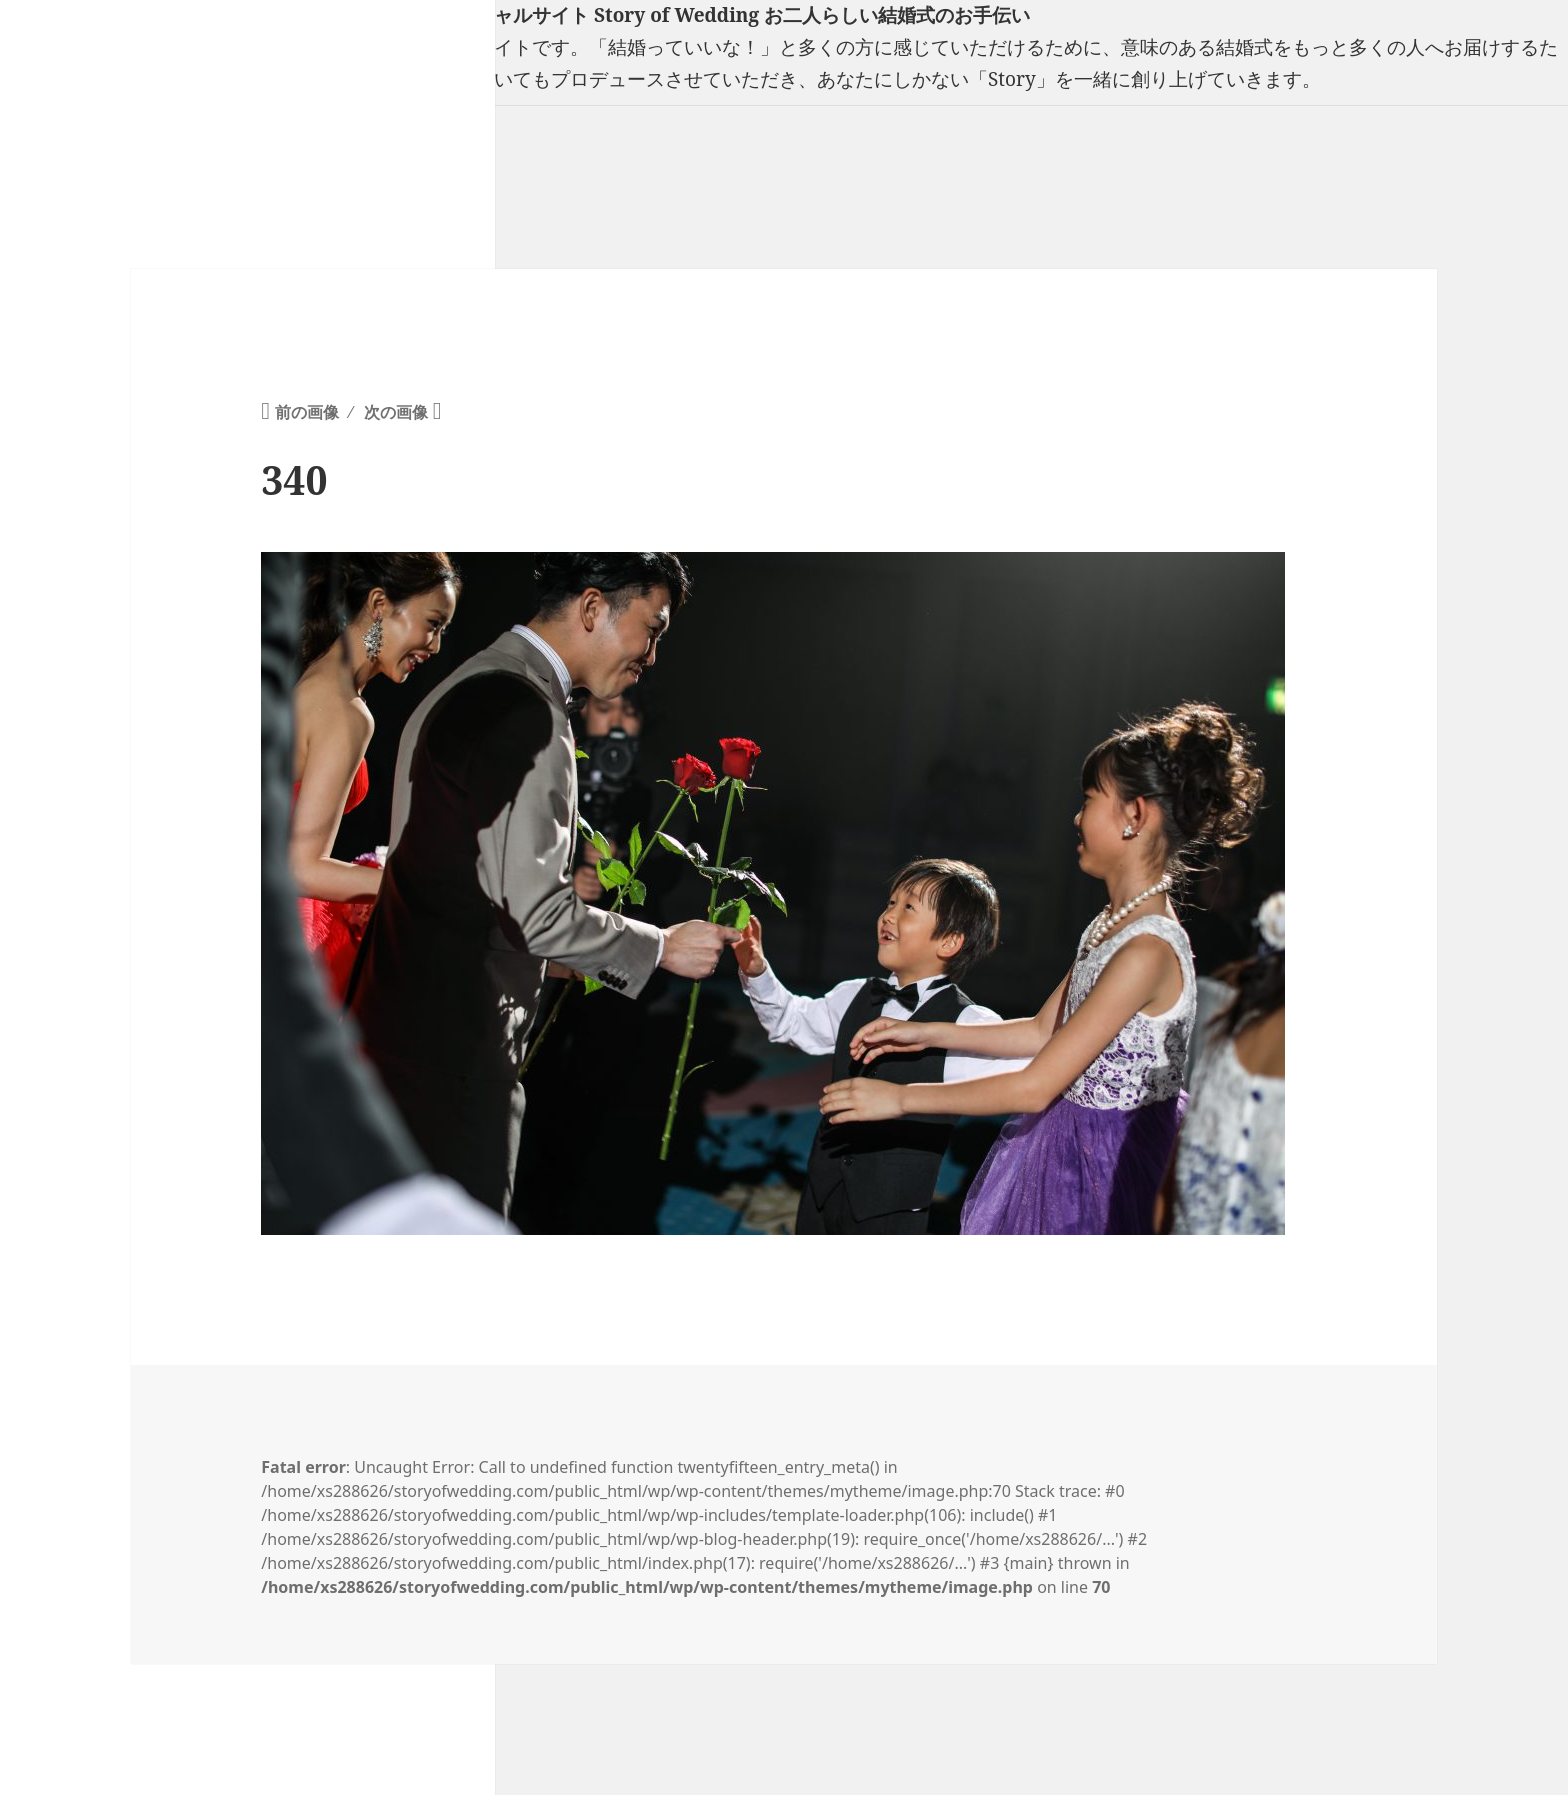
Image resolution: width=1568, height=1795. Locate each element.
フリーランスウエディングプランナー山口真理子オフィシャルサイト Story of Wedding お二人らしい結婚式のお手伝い (515, 15)
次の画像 (396, 412)
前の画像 (307, 412)
